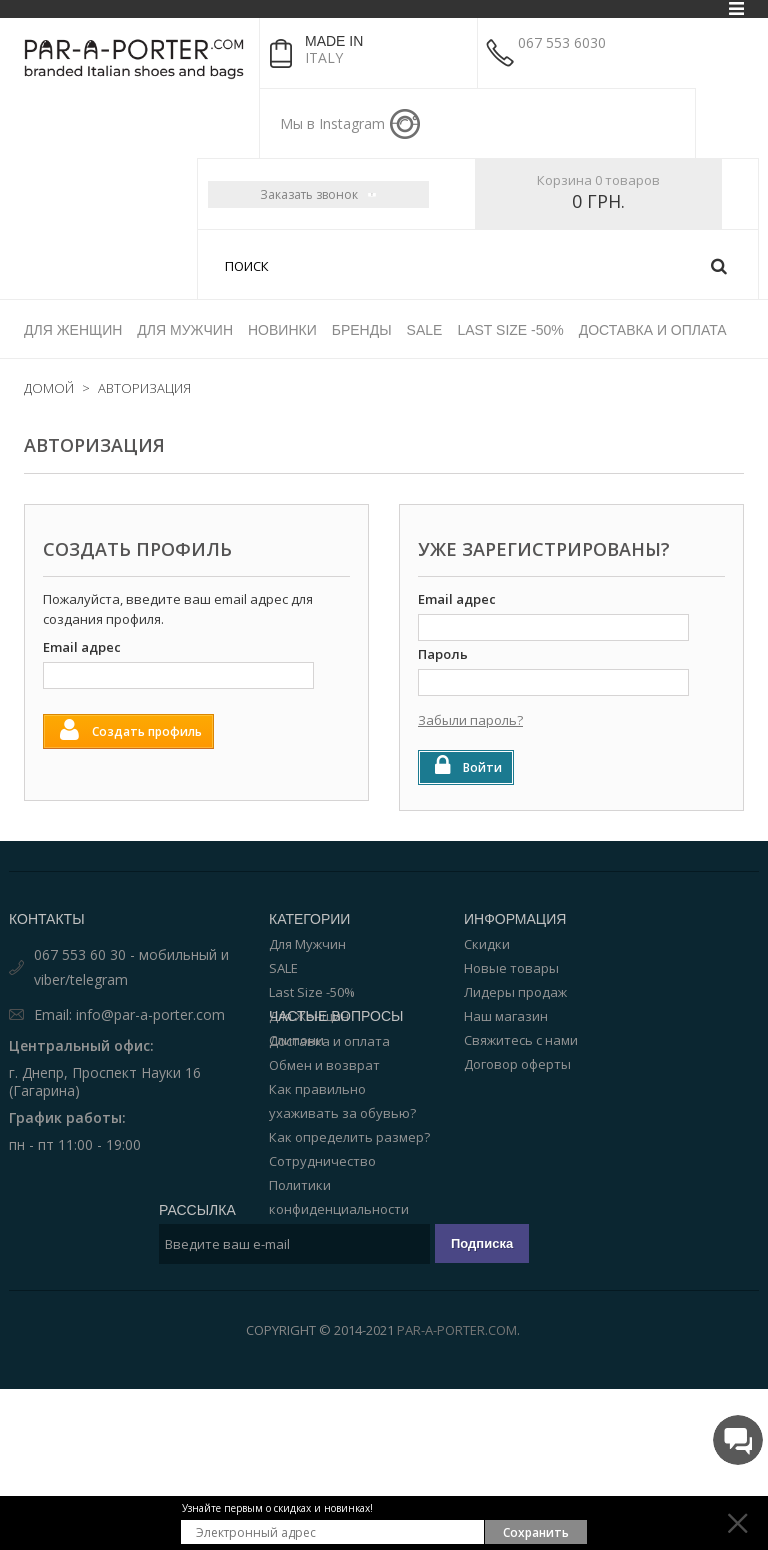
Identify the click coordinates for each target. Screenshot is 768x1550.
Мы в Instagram (332, 123)
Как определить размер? (349, 1224)
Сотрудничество (322, 1248)
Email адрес (82, 647)
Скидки (487, 944)
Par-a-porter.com (457, 1491)
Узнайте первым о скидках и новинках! (277, 1508)
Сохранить (536, 1532)
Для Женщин (309, 1016)
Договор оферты (517, 1064)
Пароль (443, 654)
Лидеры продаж (515, 992)
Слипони (296, 1040)
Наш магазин (506, 1016)
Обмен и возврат (324, 1152)
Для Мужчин (307, 944)
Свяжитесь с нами (521, 1040)
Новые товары (511, 968)
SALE (283, 968)
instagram (405, 124)
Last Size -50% (312, 992)
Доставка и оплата (329, 1128)
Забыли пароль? (470, 720)
